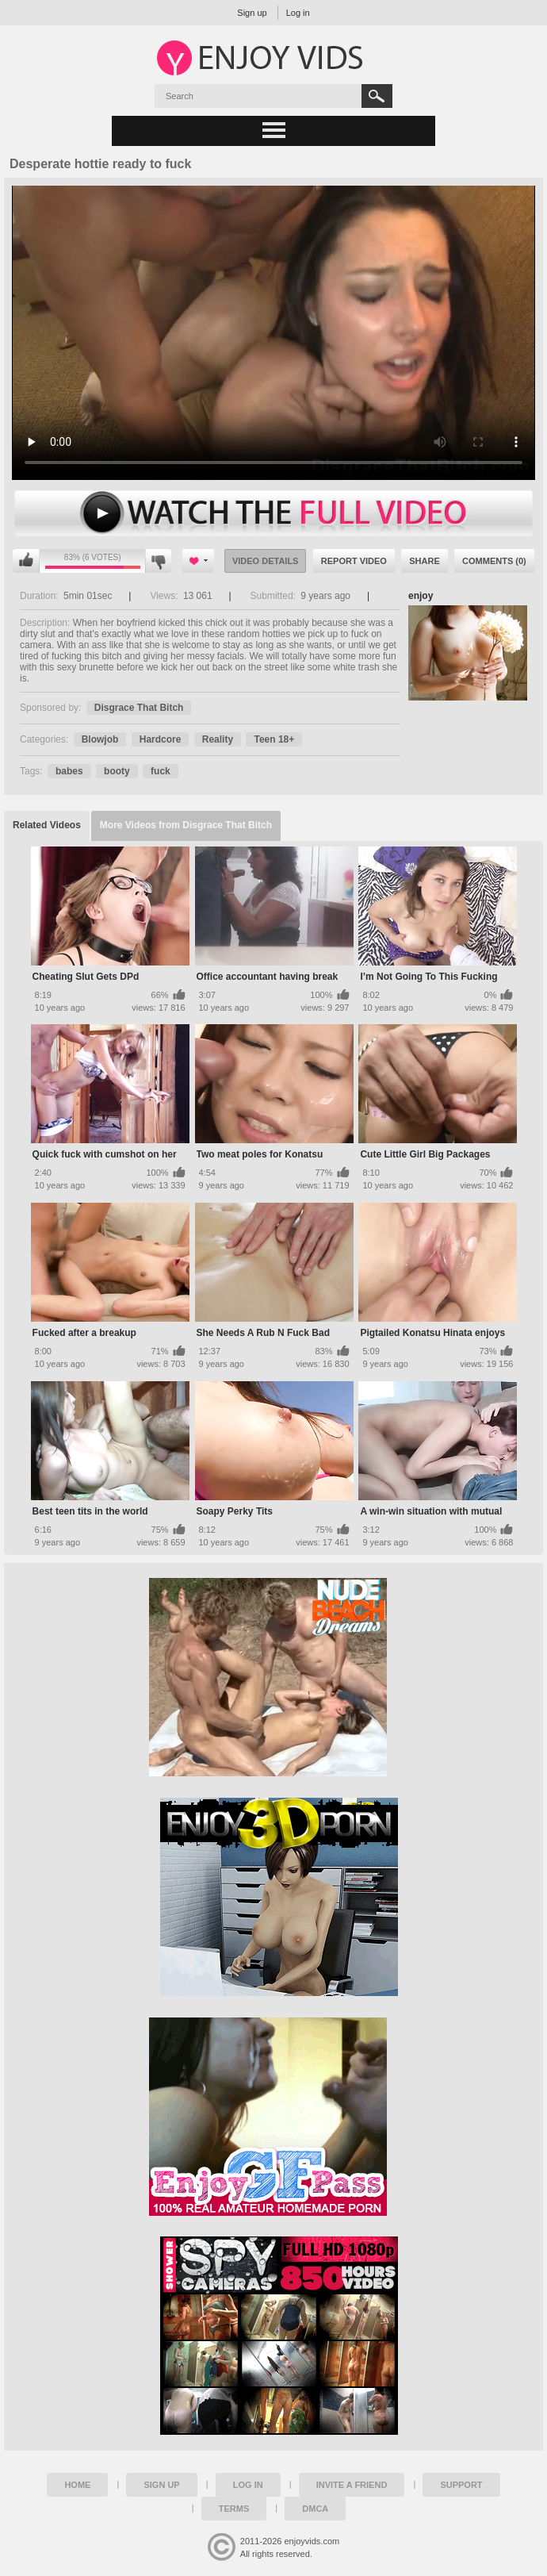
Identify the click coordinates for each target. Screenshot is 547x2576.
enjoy (420, 595)
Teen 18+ (274, 739)
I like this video (26, 561)
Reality (217, 739)
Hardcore (161, 739)
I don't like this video (158, 561)
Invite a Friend (352, 2485)
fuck (160, 771)
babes (69, 771)
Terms (234, 2508)
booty (117, 771)
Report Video (354, 561)
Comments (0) (494, 561)
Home (77, 2485)
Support (461, 2485)
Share (424, 561)
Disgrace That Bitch (139, 707)
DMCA (315, 2508)
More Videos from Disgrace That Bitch (186, 825)
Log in (298, 12)
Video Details (265, 561)
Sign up (251, 12)
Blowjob (100, 739)
